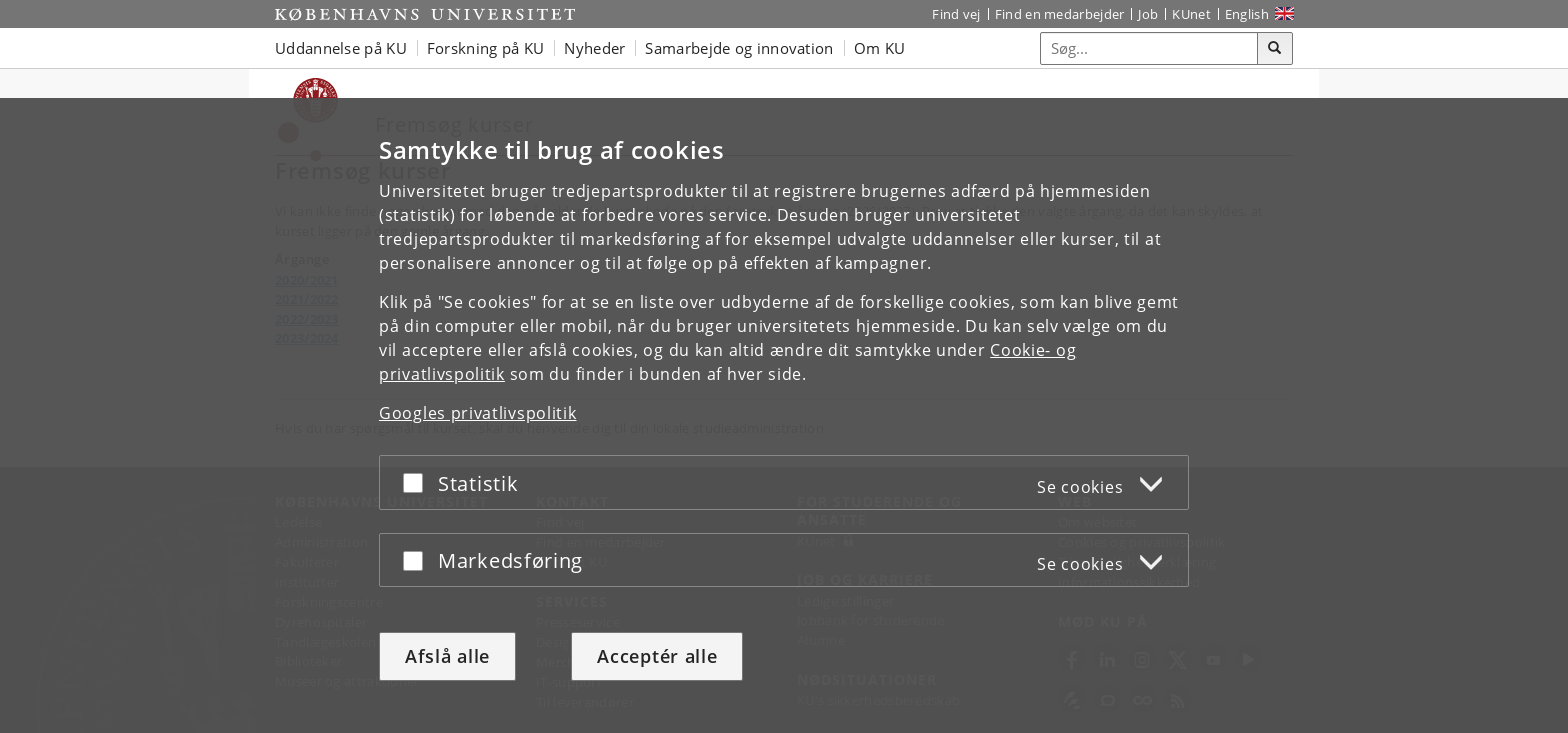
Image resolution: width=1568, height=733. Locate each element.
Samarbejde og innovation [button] (739, 48)
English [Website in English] (1247, 14)
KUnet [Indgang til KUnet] (1191, 14)
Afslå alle (447, 656)
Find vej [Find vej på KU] (956, 14)
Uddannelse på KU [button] (341, 48)
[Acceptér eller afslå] (418, 482)
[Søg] (1275, 49)
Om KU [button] (880, 48)
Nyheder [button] (594, 48)
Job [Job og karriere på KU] (1148, 14)
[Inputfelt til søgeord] (1149, 48)
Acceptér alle (657, 656)
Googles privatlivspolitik (478, 413)
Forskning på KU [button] (486, 48)
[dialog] (784, 415)
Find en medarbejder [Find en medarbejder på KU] (1060, 14)
